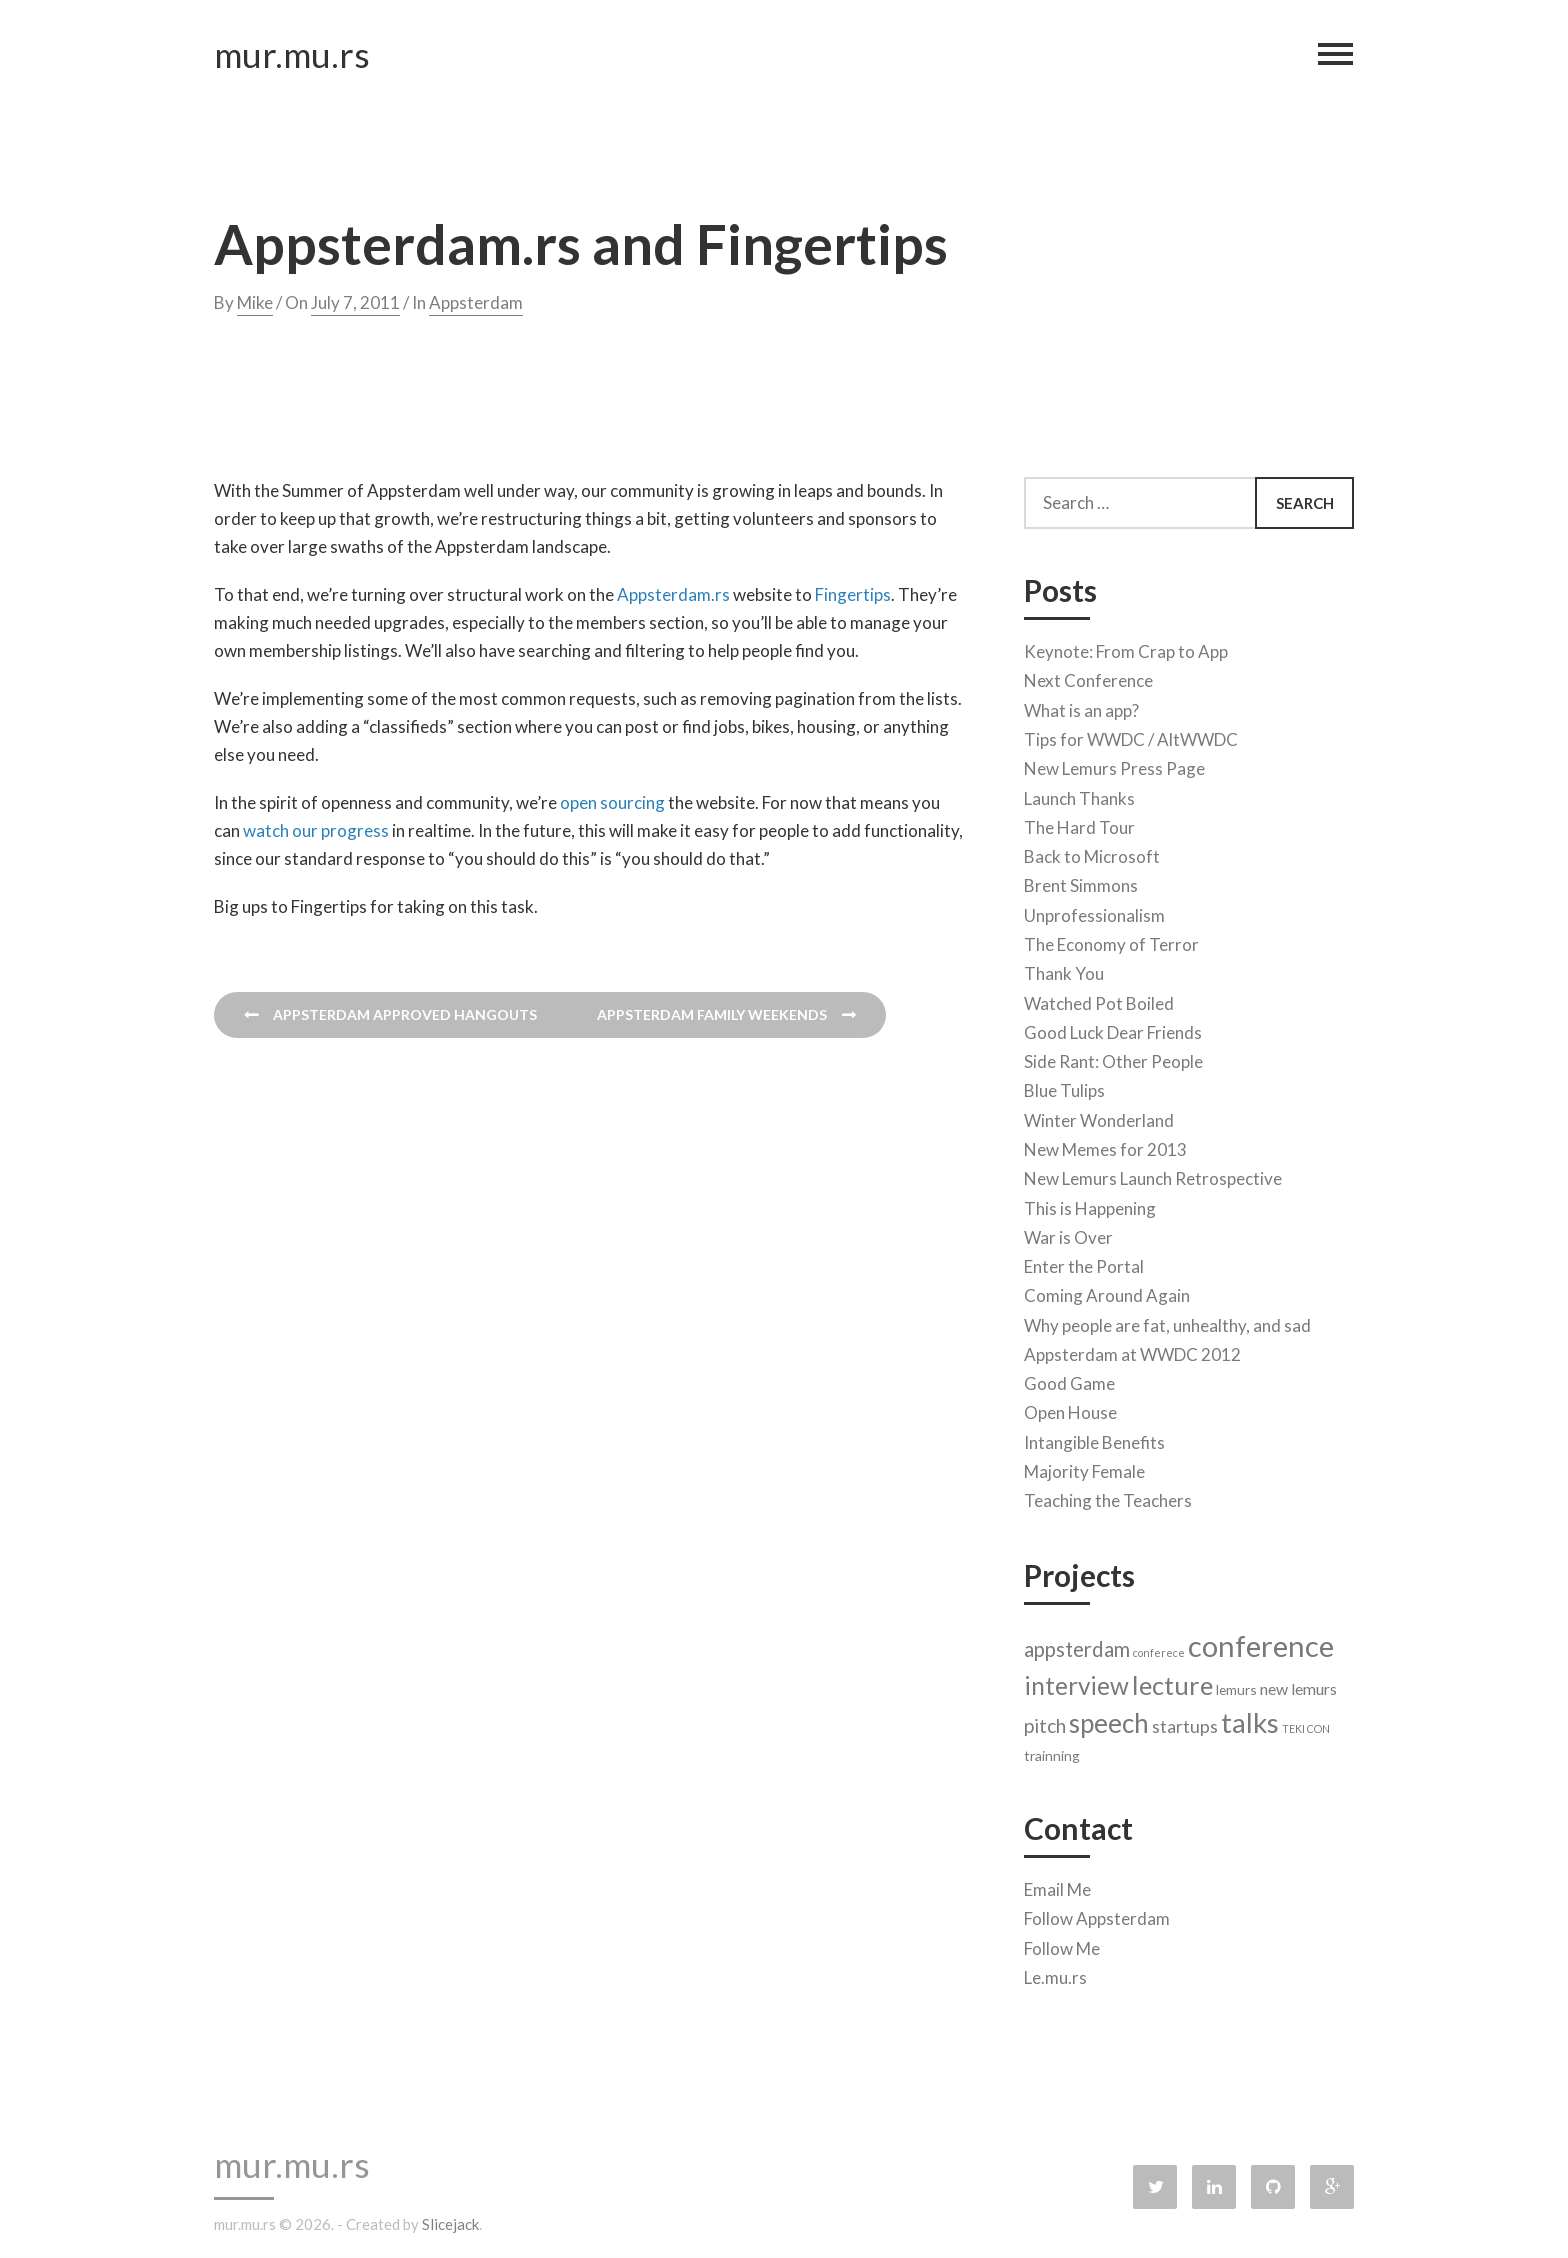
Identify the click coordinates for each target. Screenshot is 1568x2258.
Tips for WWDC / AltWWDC (1131, 734)
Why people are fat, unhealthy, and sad (1167, 1320)
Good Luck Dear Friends (1113, 1027)
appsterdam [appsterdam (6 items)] (1077, 1644)
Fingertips (853, 594)
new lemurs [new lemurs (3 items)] (1298, 1683)
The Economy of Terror (1111, 939)
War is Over (1068, 1232)
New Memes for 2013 (1105, 1144)
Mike (255, 302)
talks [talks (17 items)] (1250, 1717)
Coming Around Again (1107, 1290)
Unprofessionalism (1094, 910)
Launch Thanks (1079, 793)
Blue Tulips (1064, 1085)
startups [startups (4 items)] (1185, 1721)
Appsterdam (476, 302)
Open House (1070, 1407)
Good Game (1069, 1378)
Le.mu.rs (1055, 1972)
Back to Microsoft (1092, 851)
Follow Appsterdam (1097, 1913)
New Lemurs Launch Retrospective (1153, 1173)
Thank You (1064, 968)
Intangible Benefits (1094, 1437)
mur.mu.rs (292, 59)
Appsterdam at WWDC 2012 (1132, 1349)
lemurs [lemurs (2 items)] (1236, 1684)
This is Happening (1090, 1203)
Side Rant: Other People (1113, 1056)
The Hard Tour (1079, 822)
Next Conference (1088, 675)
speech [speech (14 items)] (1109, 1718)
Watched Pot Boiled (1099, 998)
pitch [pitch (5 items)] (1045, 1720)
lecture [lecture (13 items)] (1172, 1680)
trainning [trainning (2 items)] (1052, 1750)
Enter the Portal (1084, 1261)
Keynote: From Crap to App (1126, 646)
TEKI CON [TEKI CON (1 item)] (1306, 1723)
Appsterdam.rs (673, 594)
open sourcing (612, 802)
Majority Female (1084, 1466)
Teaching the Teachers (1108, 1495)
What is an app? (1081, 705)
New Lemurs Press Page (1114, 763)
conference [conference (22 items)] (1261, 1640)
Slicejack (450, 2224)
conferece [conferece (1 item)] (1159, 1647)
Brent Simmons (1081, 880)
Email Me (1057, 1884)
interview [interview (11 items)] (1076, 1680)
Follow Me (1062, 1943)
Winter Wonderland (1099, 1115)
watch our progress (316, 830)
